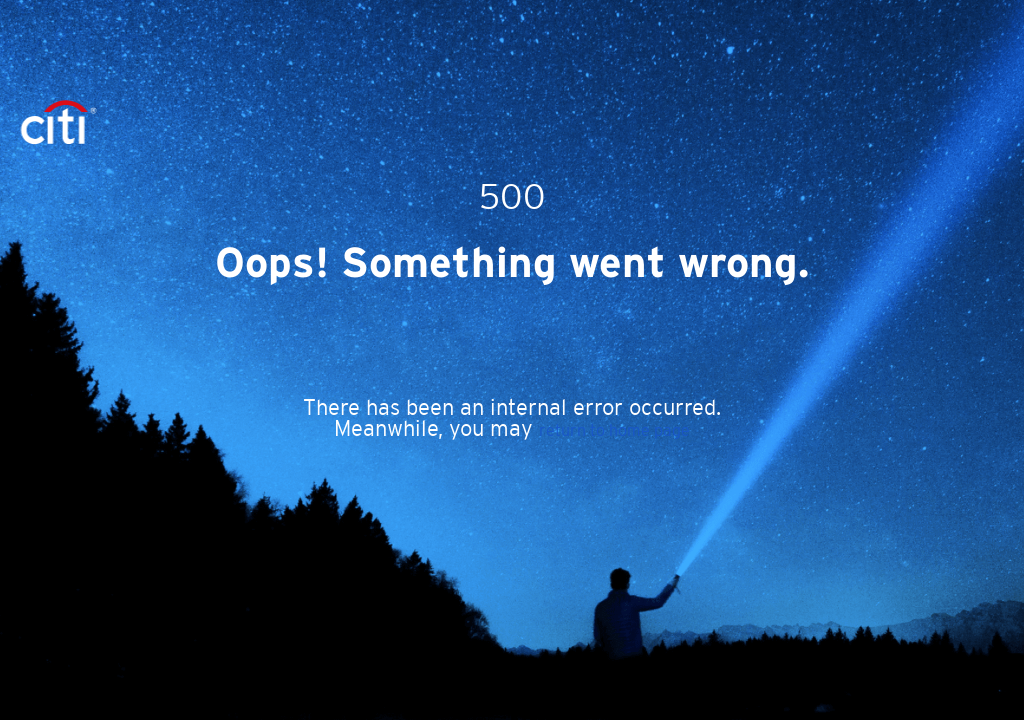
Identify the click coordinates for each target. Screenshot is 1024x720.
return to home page (614, 430)
